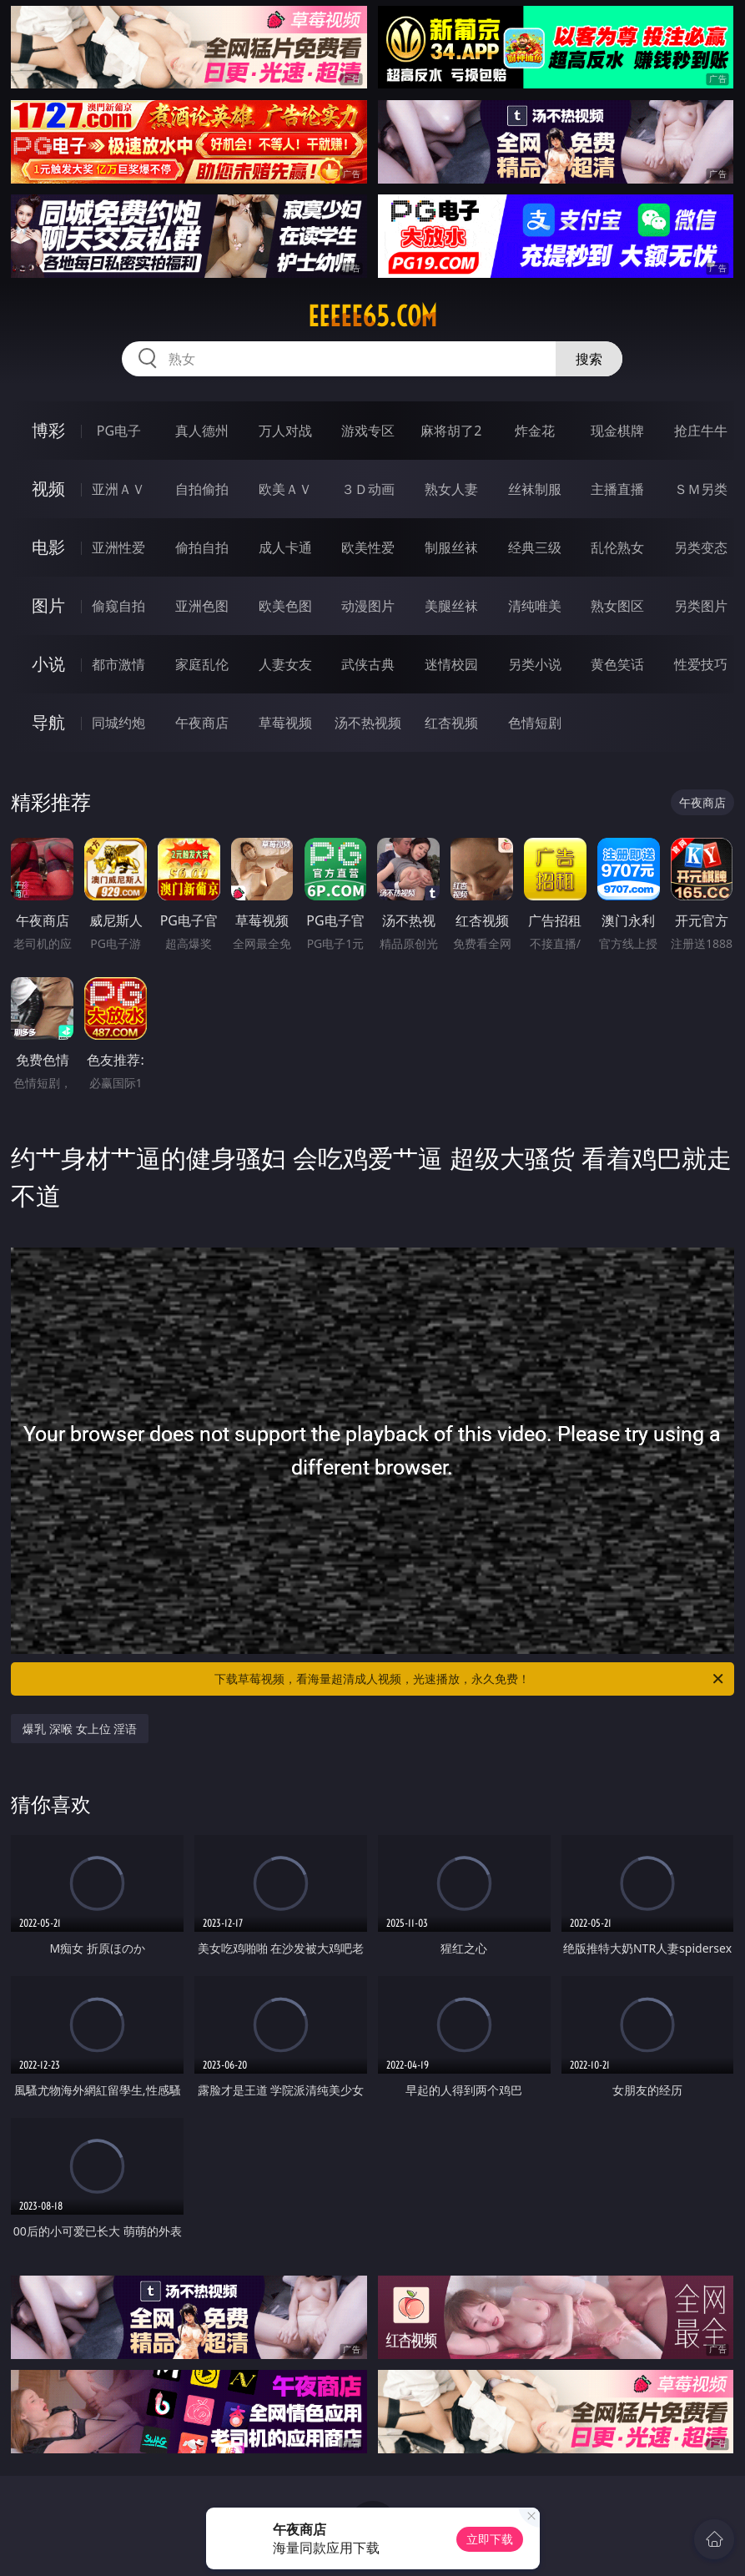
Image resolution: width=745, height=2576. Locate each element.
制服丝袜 (451, 547)
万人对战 (285, 430)
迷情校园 (451, 664)
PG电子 (119, 430)
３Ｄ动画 (368, 489)
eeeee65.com (372, 316)
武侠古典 (368, 664)
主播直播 (617, 489)
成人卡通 (285, 547)
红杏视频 (451, 722)
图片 (48, 605)
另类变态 (700, 547)
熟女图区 (617, 606)
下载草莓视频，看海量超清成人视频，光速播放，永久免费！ (469, 1679)
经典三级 (534, 547)
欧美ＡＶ (285, 489)
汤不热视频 (368, 722)
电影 (48, 547)
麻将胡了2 (450, 430)
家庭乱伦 (202, 664)
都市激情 (118, 664)
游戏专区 (368, 430)
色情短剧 (534, 722)
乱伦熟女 (617, 547)
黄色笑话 (617, 664)
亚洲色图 (202, 606)
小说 (48, 664)
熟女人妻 (451, 489)
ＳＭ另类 (700, 489)
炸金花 (535, 430)
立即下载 (489, 2539)
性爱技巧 (700, 664)
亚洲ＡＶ (118, 489)
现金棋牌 (617, 430)
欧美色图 (285, 606)
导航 (48, 722)
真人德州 (202, 430)
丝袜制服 (534, 489)
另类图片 (700, 606)
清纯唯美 (534, 606)
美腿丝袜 (451, 606)
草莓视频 (285, 722)
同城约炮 (118, 722)
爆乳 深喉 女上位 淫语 (80, 1729)
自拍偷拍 (202, 489)
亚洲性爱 (118, 547)
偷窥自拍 (118, 606)
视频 (48, 488)
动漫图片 (368, 606)
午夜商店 (202, 722)
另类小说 (534, 664)
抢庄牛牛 (700, 430)
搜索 (589, 359)
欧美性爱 (368, 547)
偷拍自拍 (202, 547)
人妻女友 (285, 664)
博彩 (48, 430)
